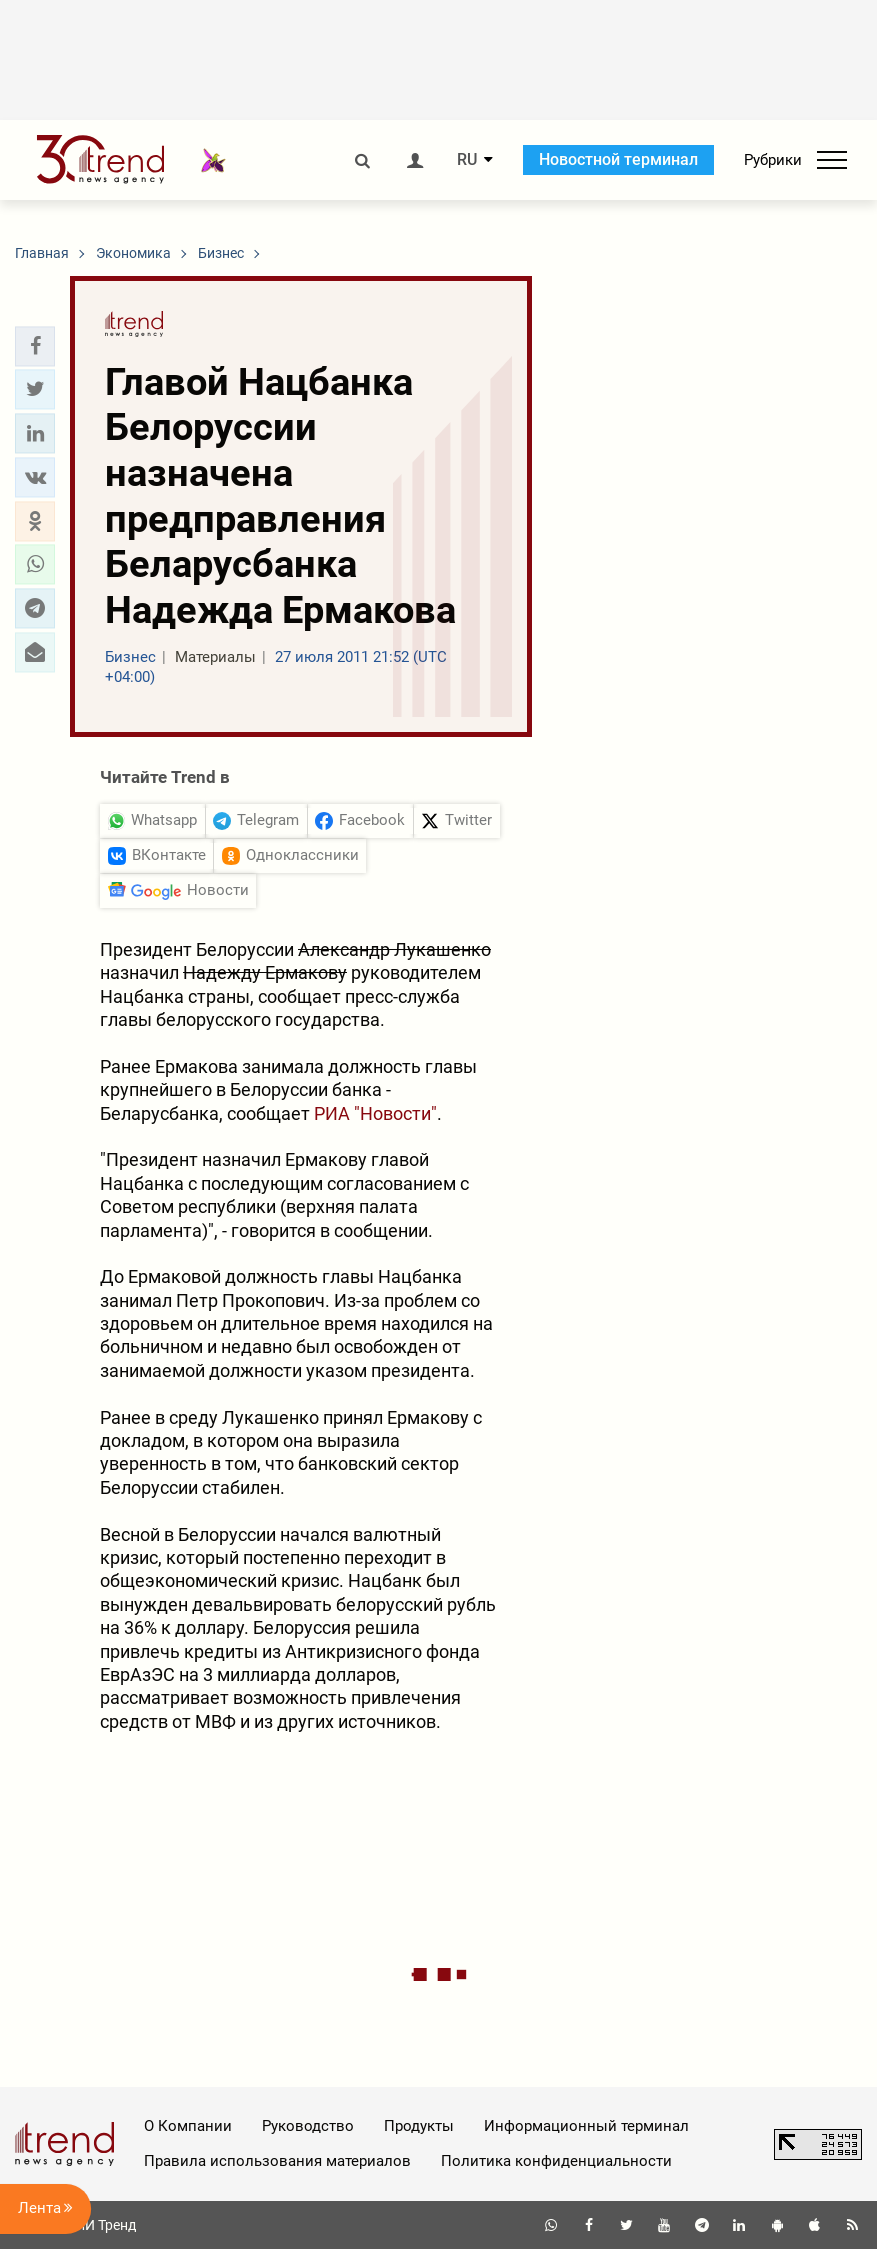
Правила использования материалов (277, 2161)
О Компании (188, 2126)
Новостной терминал (618, 159)
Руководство (308, 2126)
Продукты (419, 2126)
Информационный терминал (586, 2126)
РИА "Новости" (375, 1113)
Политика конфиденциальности (556, 2161)
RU (467, 160)
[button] (35, 346)
